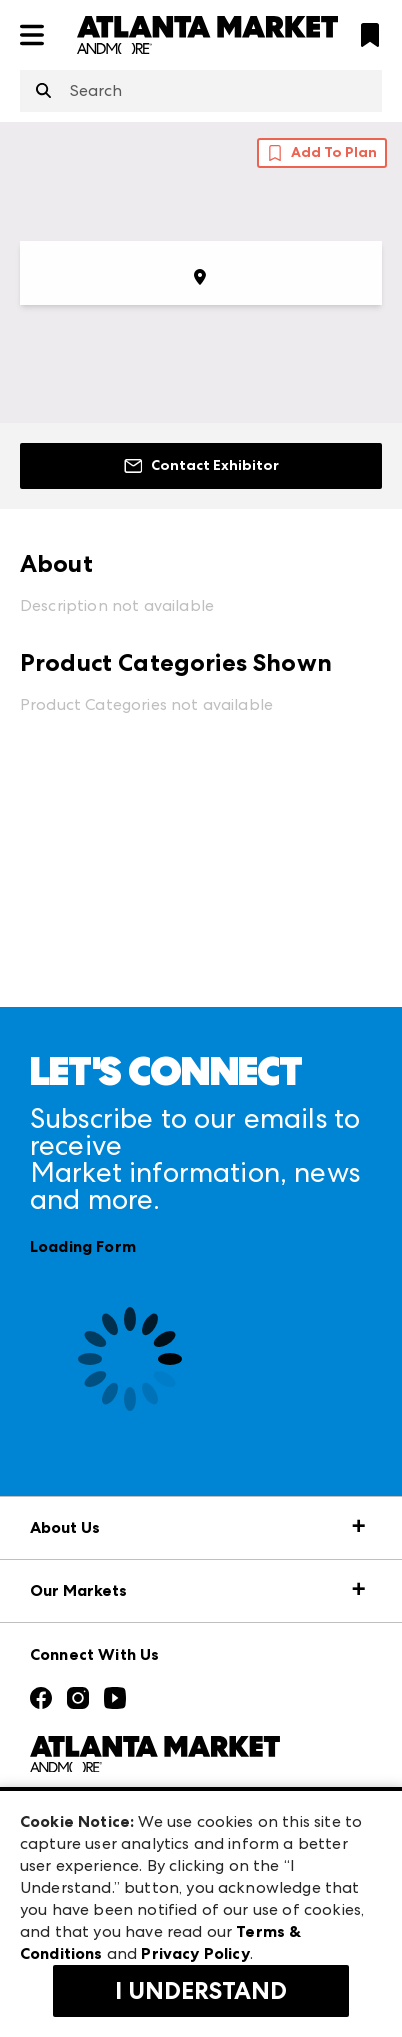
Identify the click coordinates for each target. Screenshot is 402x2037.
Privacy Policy (195, 1953)
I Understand (201, 1991)
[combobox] (201, 91)
